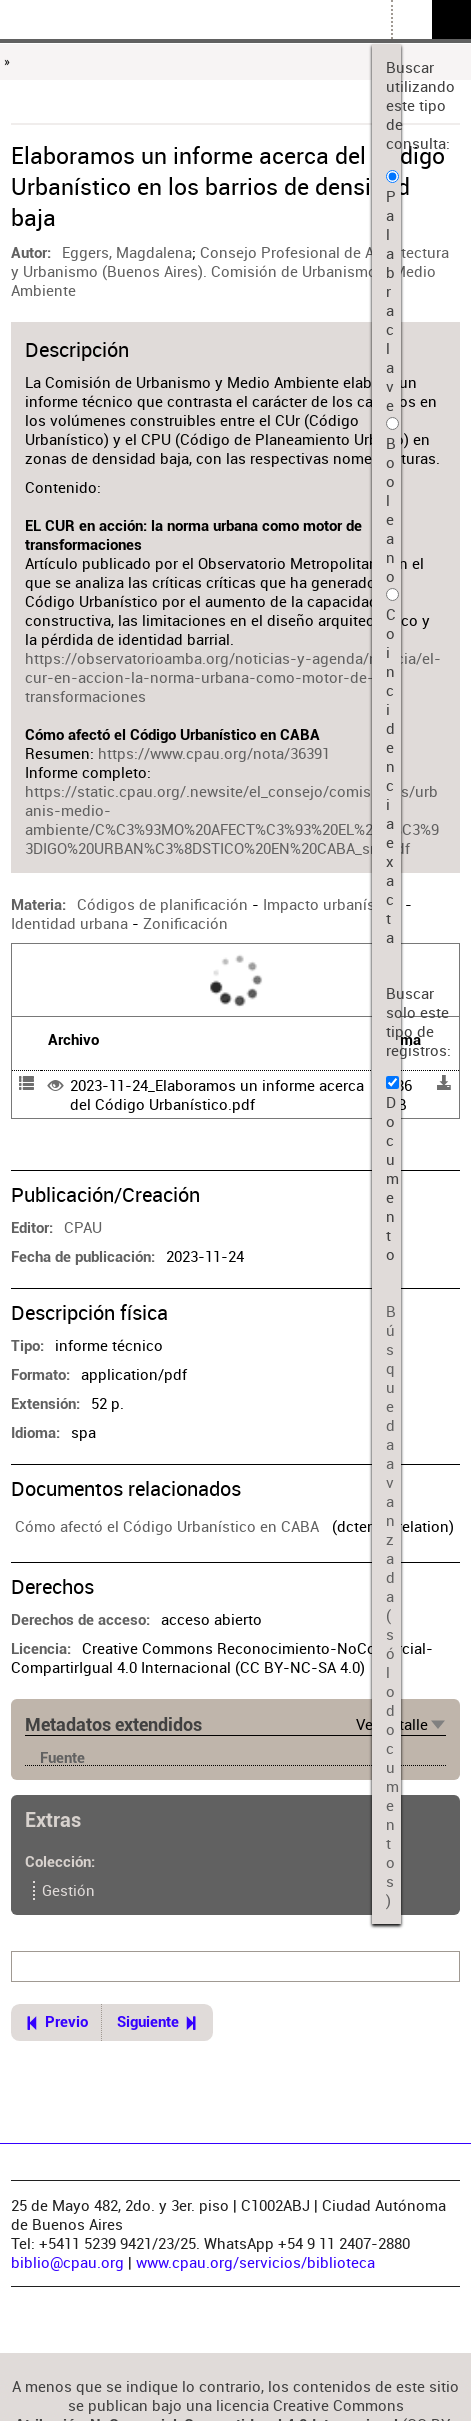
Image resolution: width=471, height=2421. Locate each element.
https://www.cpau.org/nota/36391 (214, 753)
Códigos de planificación (162, 904)
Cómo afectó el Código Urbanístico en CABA (167, 1526)
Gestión (68, 1890)
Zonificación (185, 923)
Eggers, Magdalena (127, 252)
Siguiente (148, 2022)
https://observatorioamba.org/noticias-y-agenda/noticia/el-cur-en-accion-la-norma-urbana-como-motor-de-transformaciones (233, 677)
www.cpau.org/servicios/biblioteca (255, 2262)
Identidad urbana (69, 923)
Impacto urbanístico (332, 904)
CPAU (83, 1227)
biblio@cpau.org (67, 2262)
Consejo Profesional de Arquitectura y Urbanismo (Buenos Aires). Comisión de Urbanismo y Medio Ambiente (230, 271)
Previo (66, 2022)
